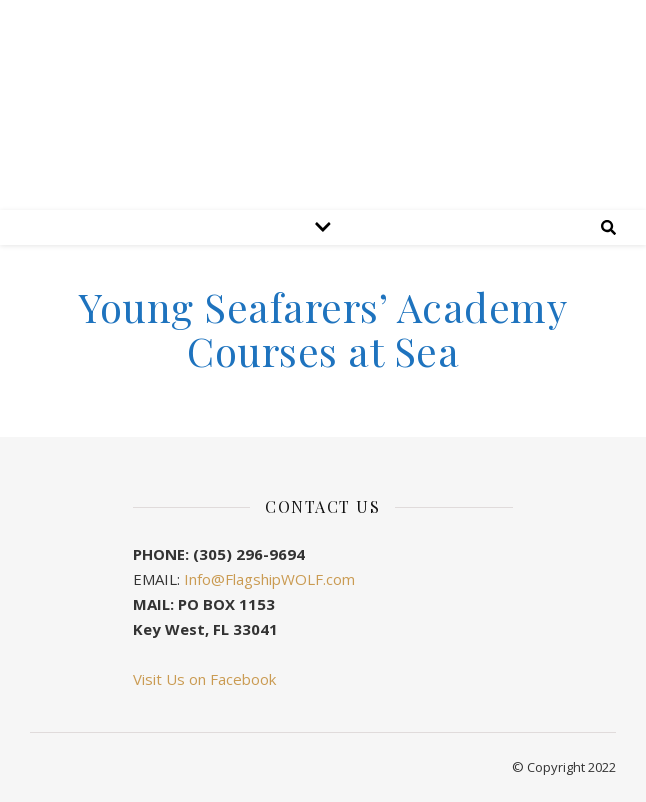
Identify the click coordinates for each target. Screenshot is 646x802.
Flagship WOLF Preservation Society (323, 183)
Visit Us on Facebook (204, 679)
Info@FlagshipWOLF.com (269, 579)
